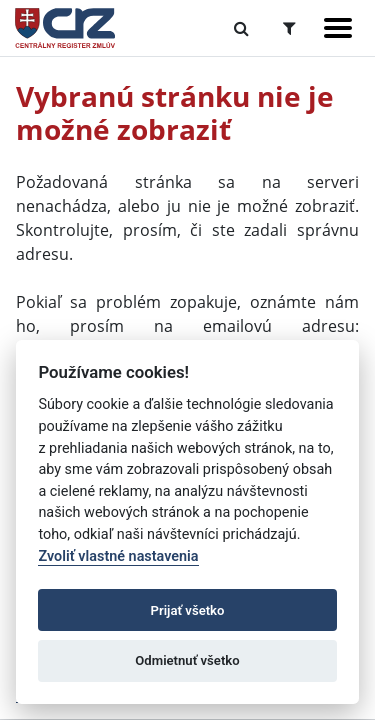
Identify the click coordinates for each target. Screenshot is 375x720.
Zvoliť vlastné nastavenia (118, 556)
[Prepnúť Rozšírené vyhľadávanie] (289, 28)
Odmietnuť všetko (187, 660)
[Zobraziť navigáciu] (338, 28)
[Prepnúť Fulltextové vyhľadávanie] (241, 28)
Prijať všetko (188, 610)
